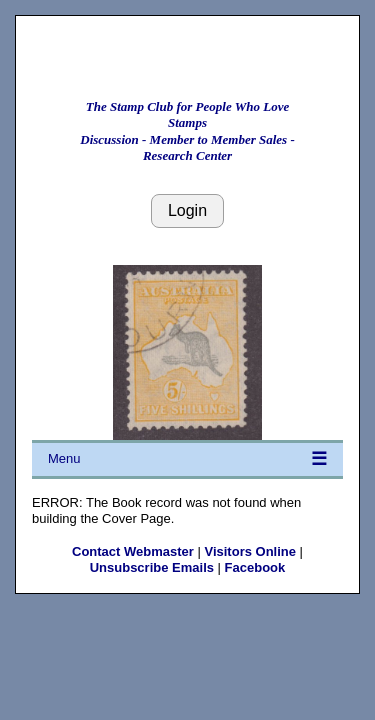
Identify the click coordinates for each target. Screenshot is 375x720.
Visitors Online (250, 551)
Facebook (255, 567)
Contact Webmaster (133, 551)
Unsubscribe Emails (152, 567)
